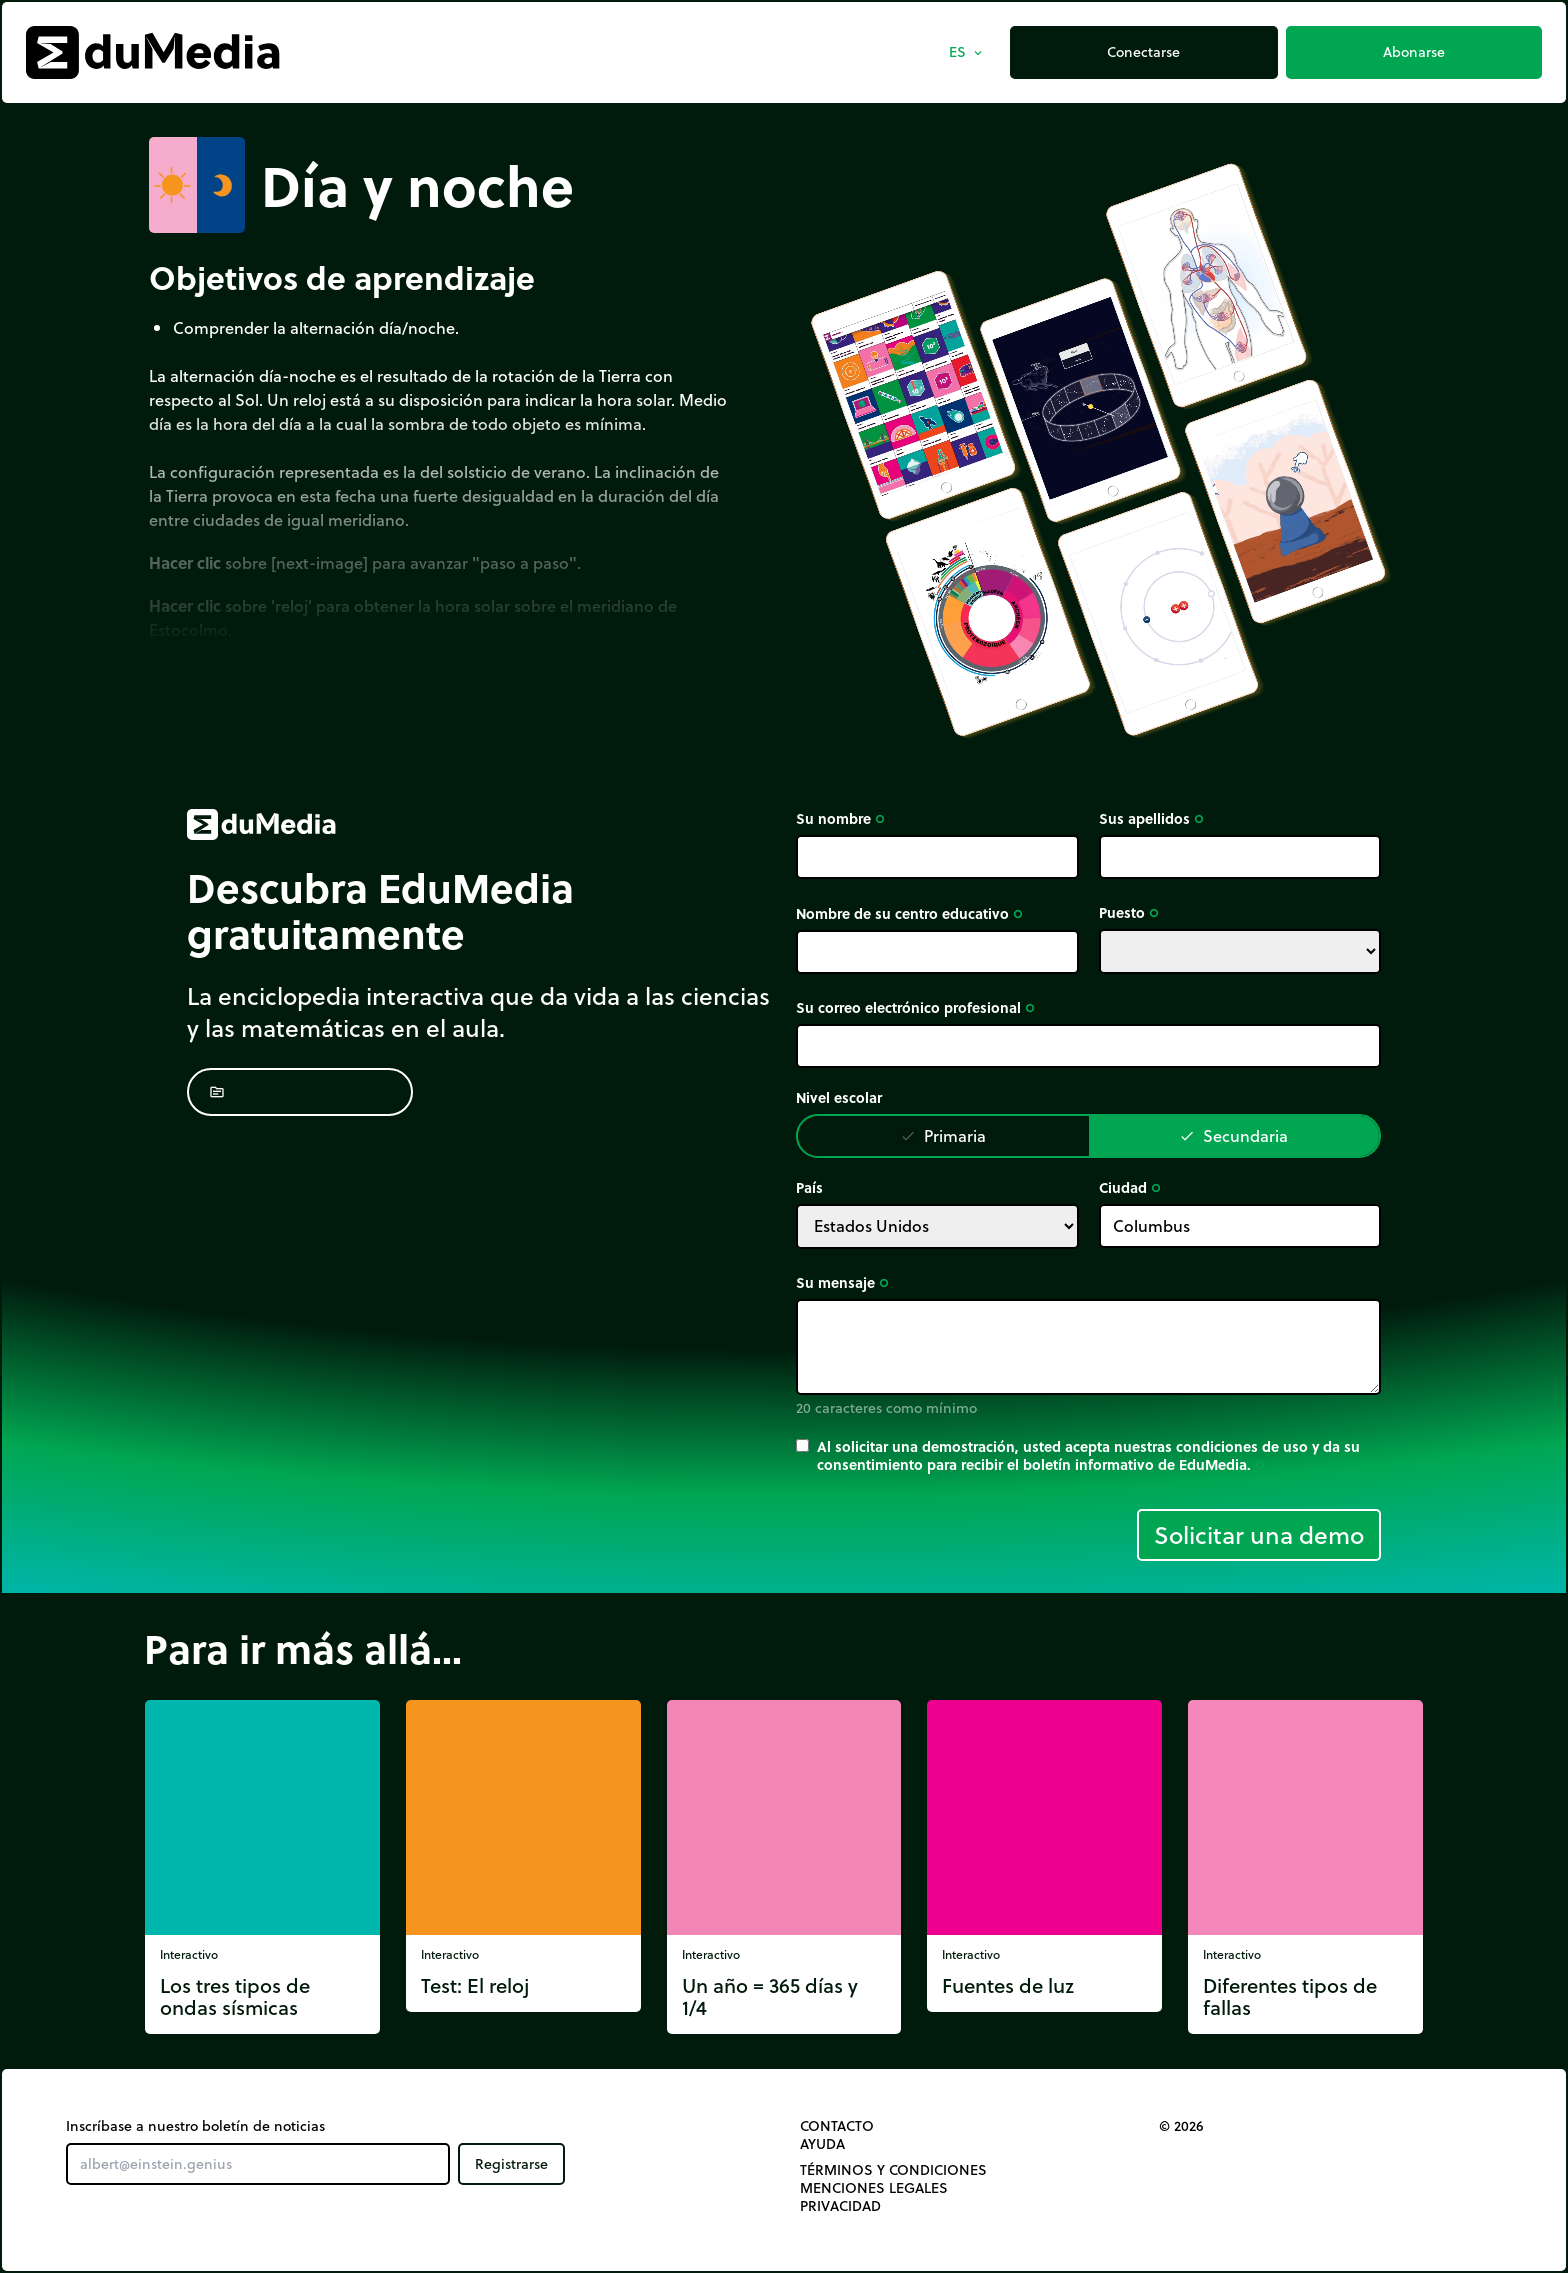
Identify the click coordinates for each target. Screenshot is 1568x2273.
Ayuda (822, 2144)
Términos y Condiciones (893, 2170)
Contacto (837, 2126)
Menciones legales (874, 2188)
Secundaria (1233, 1135)
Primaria (943, 1135)
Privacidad (840, 2206)
